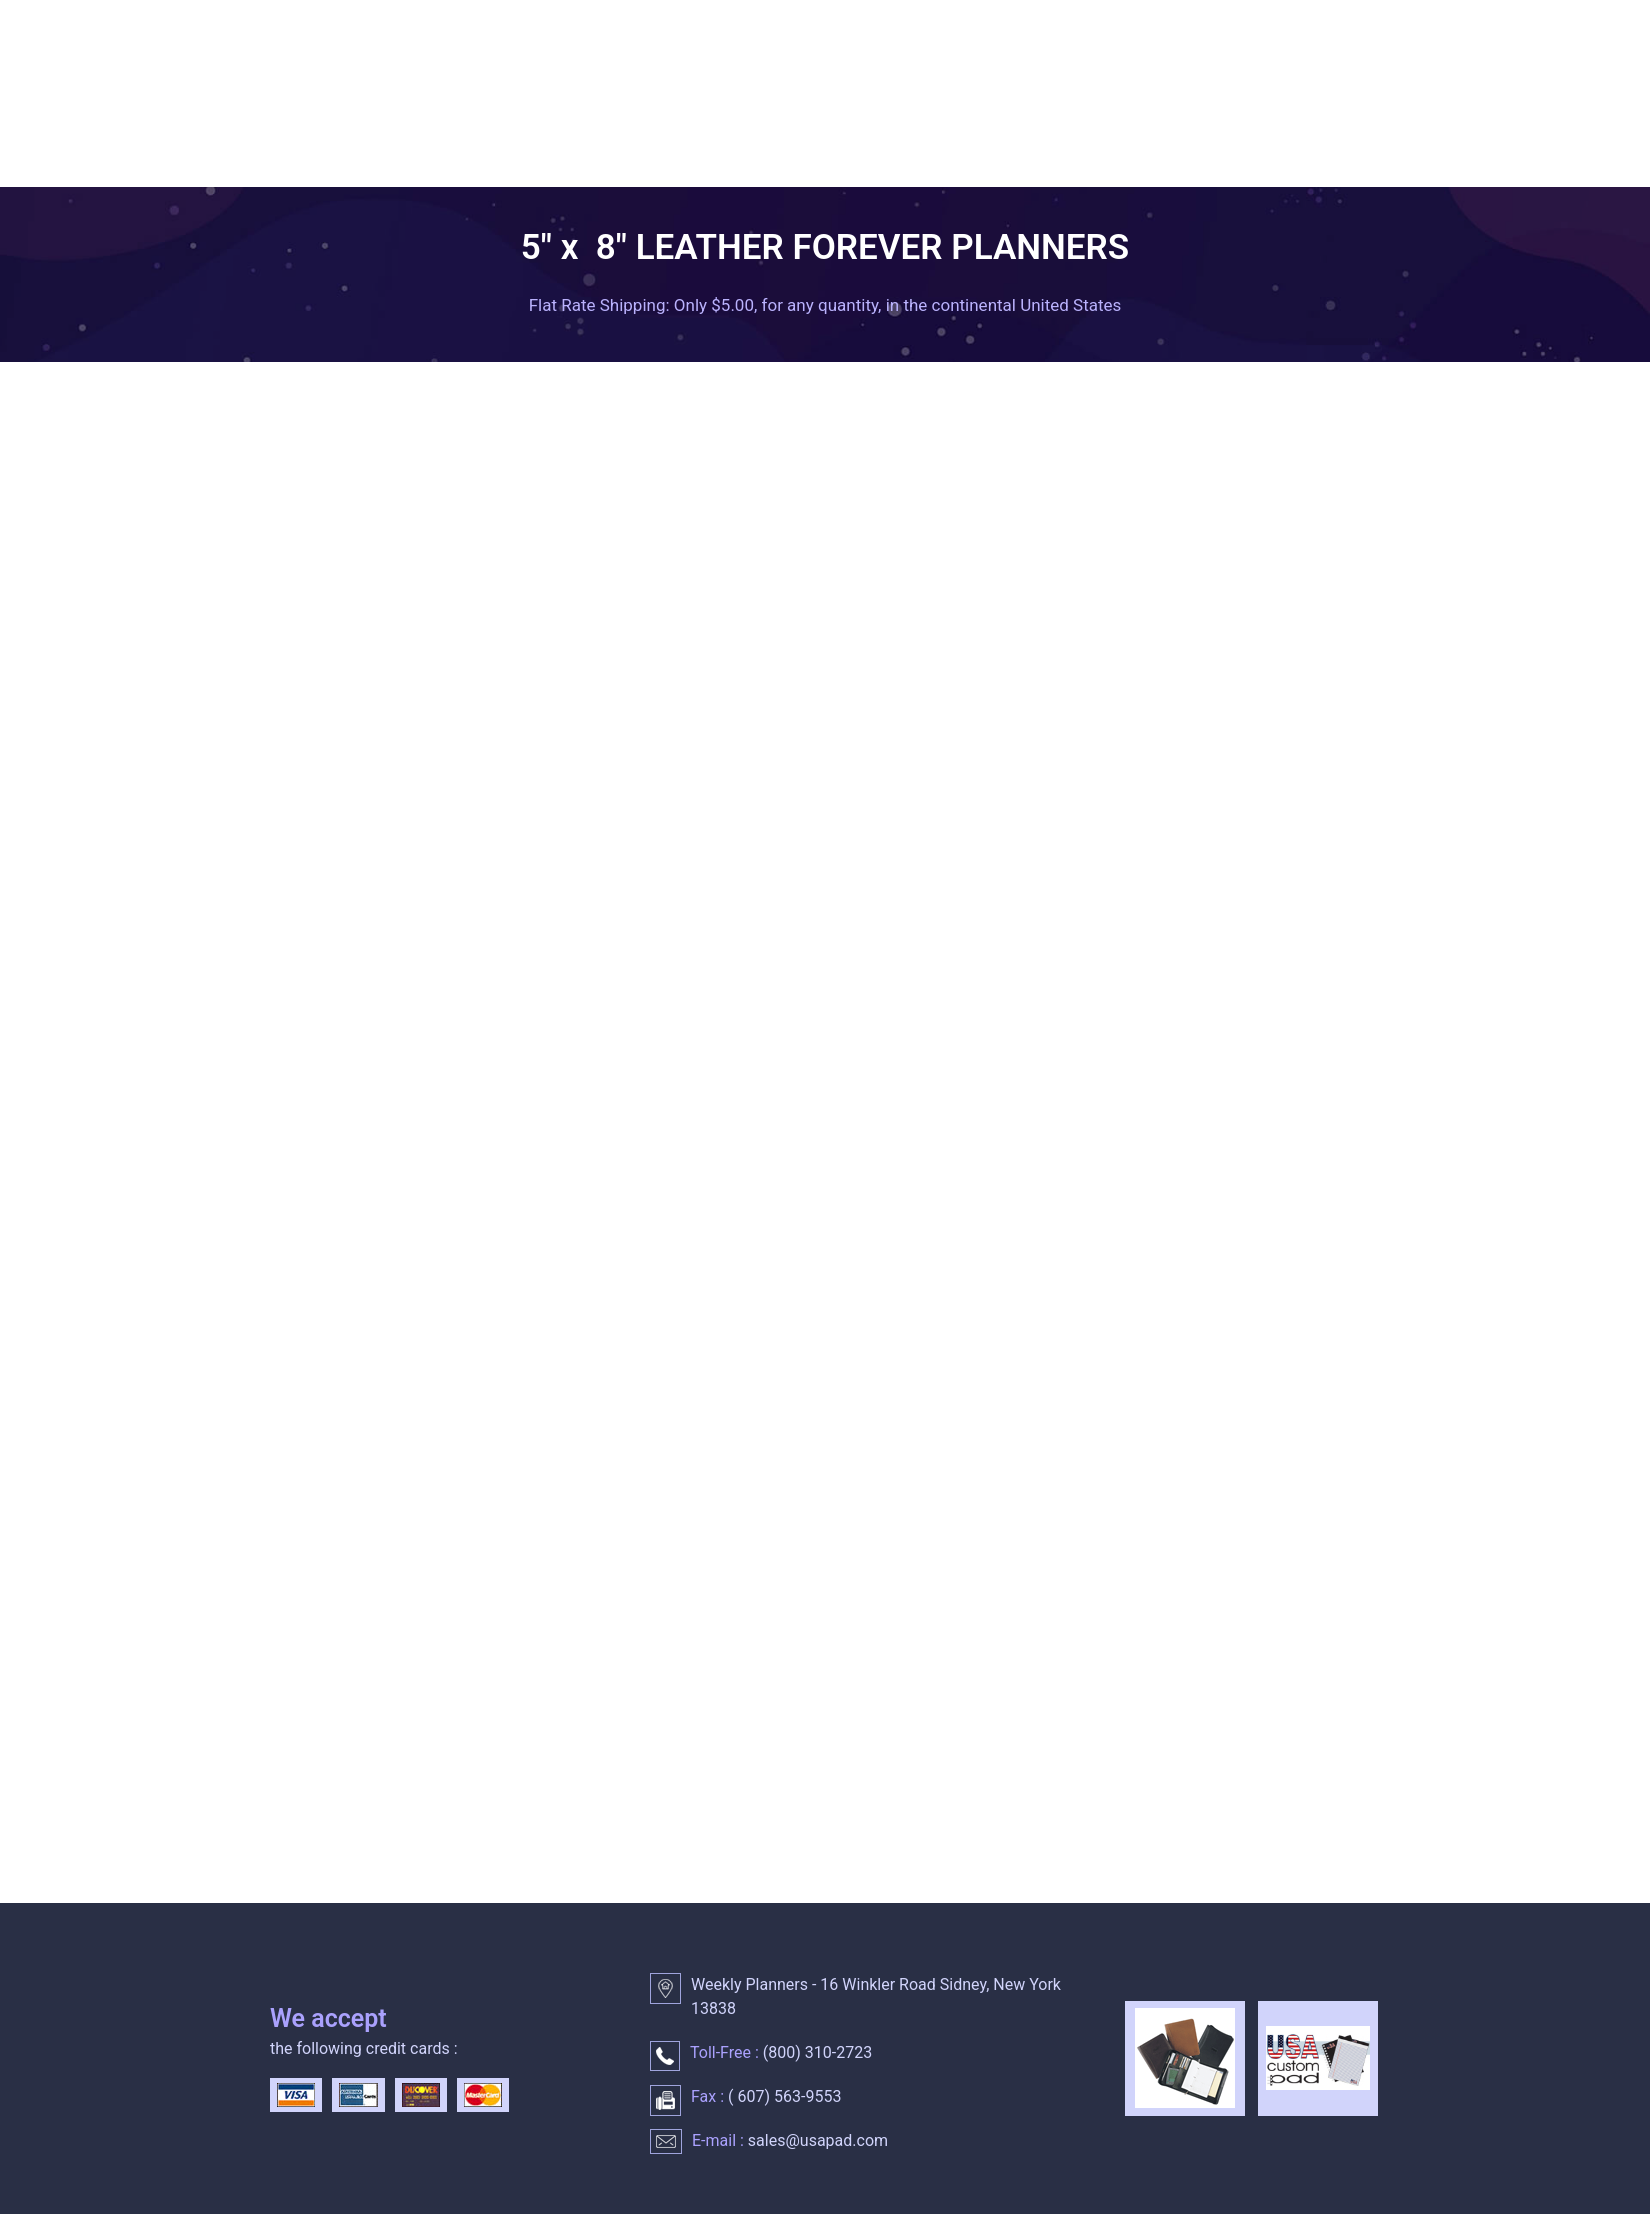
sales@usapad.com (818, 2140)
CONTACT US (332, 178)
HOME (307, 132)
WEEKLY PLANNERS (478, 132)
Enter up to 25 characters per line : (1014, 1354)
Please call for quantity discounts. (655, 1600)
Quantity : (1116, 807)
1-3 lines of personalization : (993, 1286)
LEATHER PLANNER (1137, 132)
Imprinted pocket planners (334, 746)
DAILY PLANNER (686, 132)
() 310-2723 (815, 2052)
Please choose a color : (971, 819)
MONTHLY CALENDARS (905, 132)
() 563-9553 (782, 2096)
